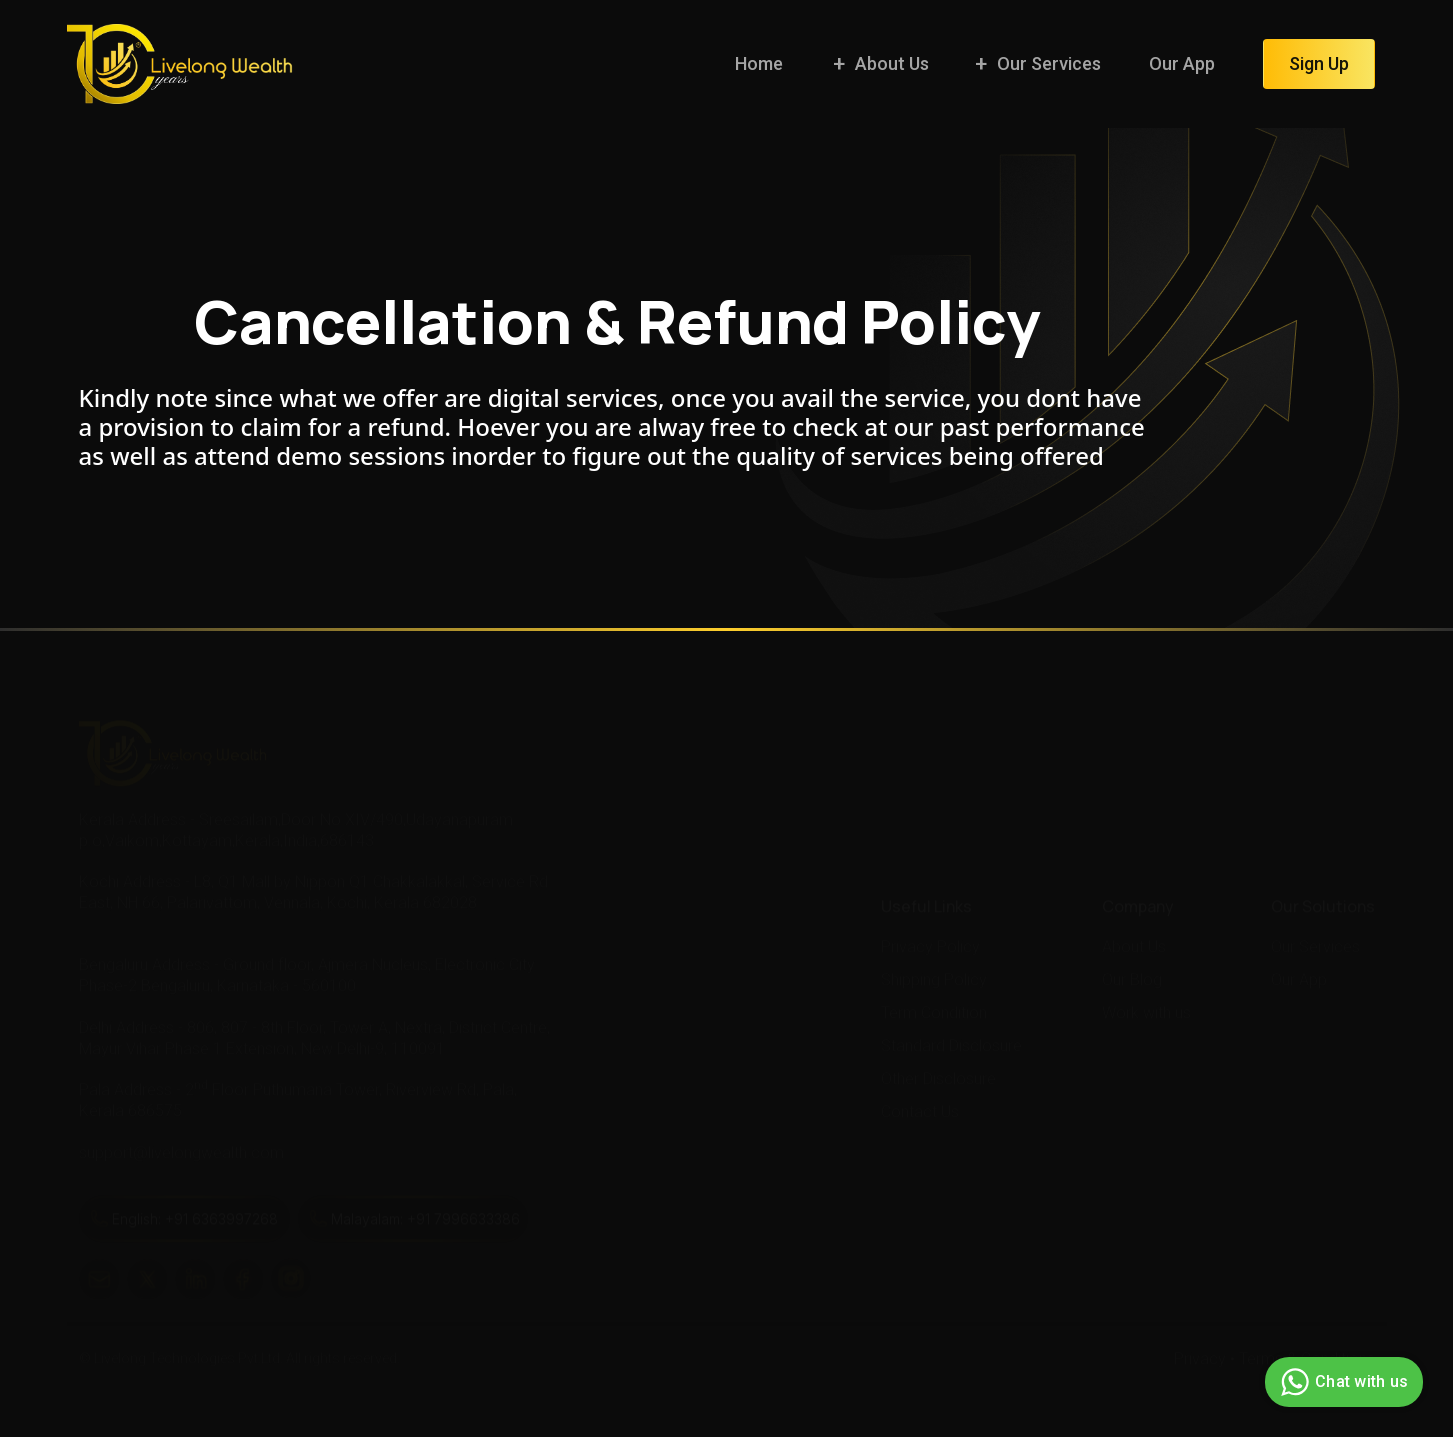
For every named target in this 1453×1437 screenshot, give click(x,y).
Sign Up (1319, 63)
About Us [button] (892, 63)
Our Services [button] (1049, 63)
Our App (1182, 63)
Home (759, 63)
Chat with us (1341, 1382)
